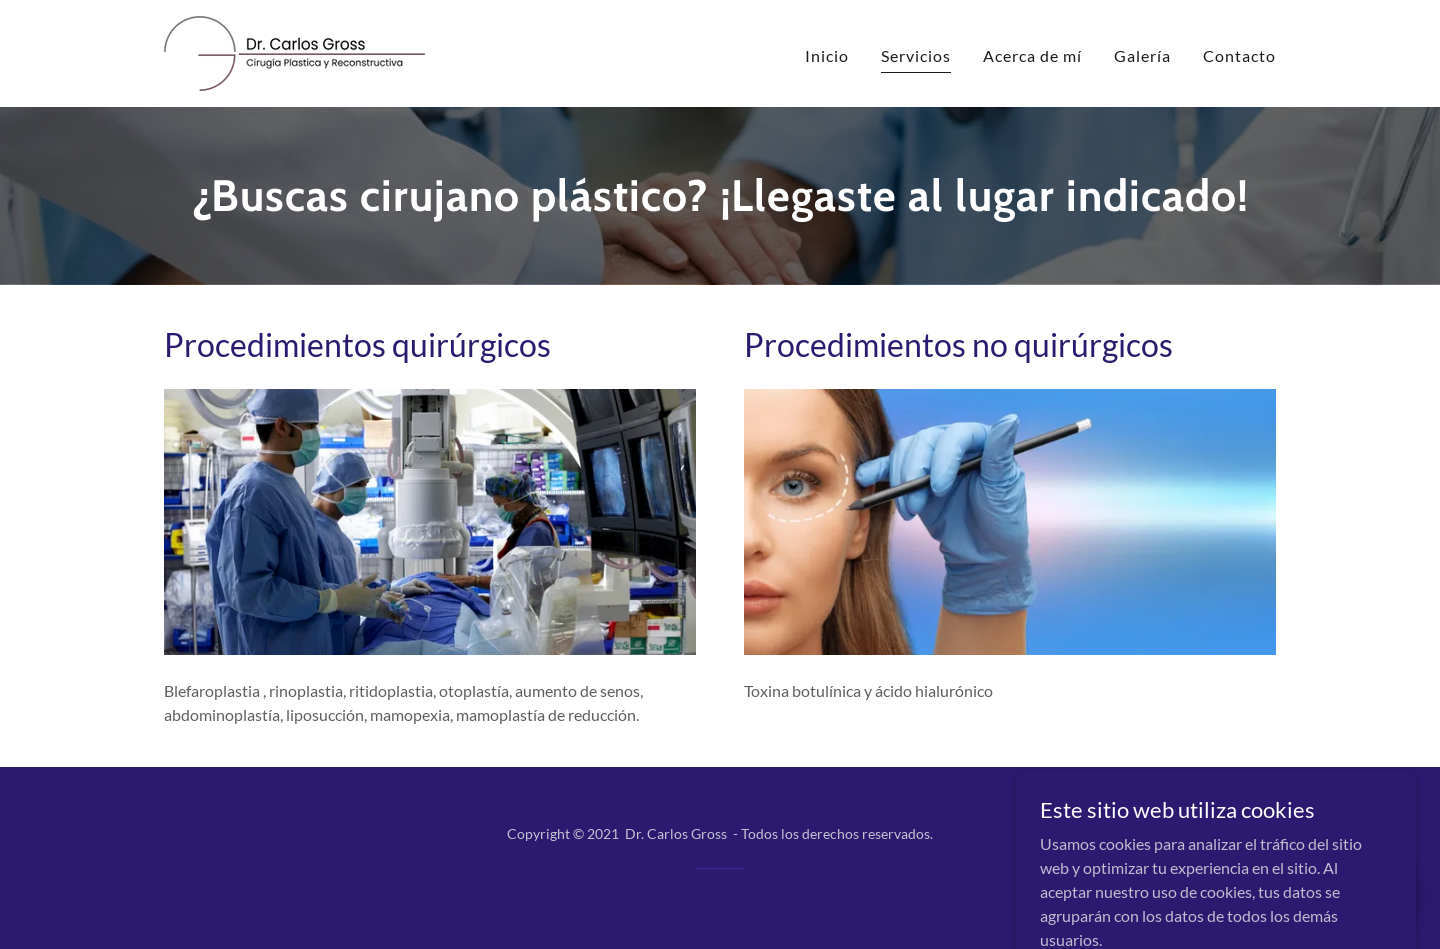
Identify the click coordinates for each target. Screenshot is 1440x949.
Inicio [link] (827, 55)
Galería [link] (1142, 55)
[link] (294, 51)
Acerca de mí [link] (1032, 55)
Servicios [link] (916, 55)
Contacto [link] (1239, 55)
